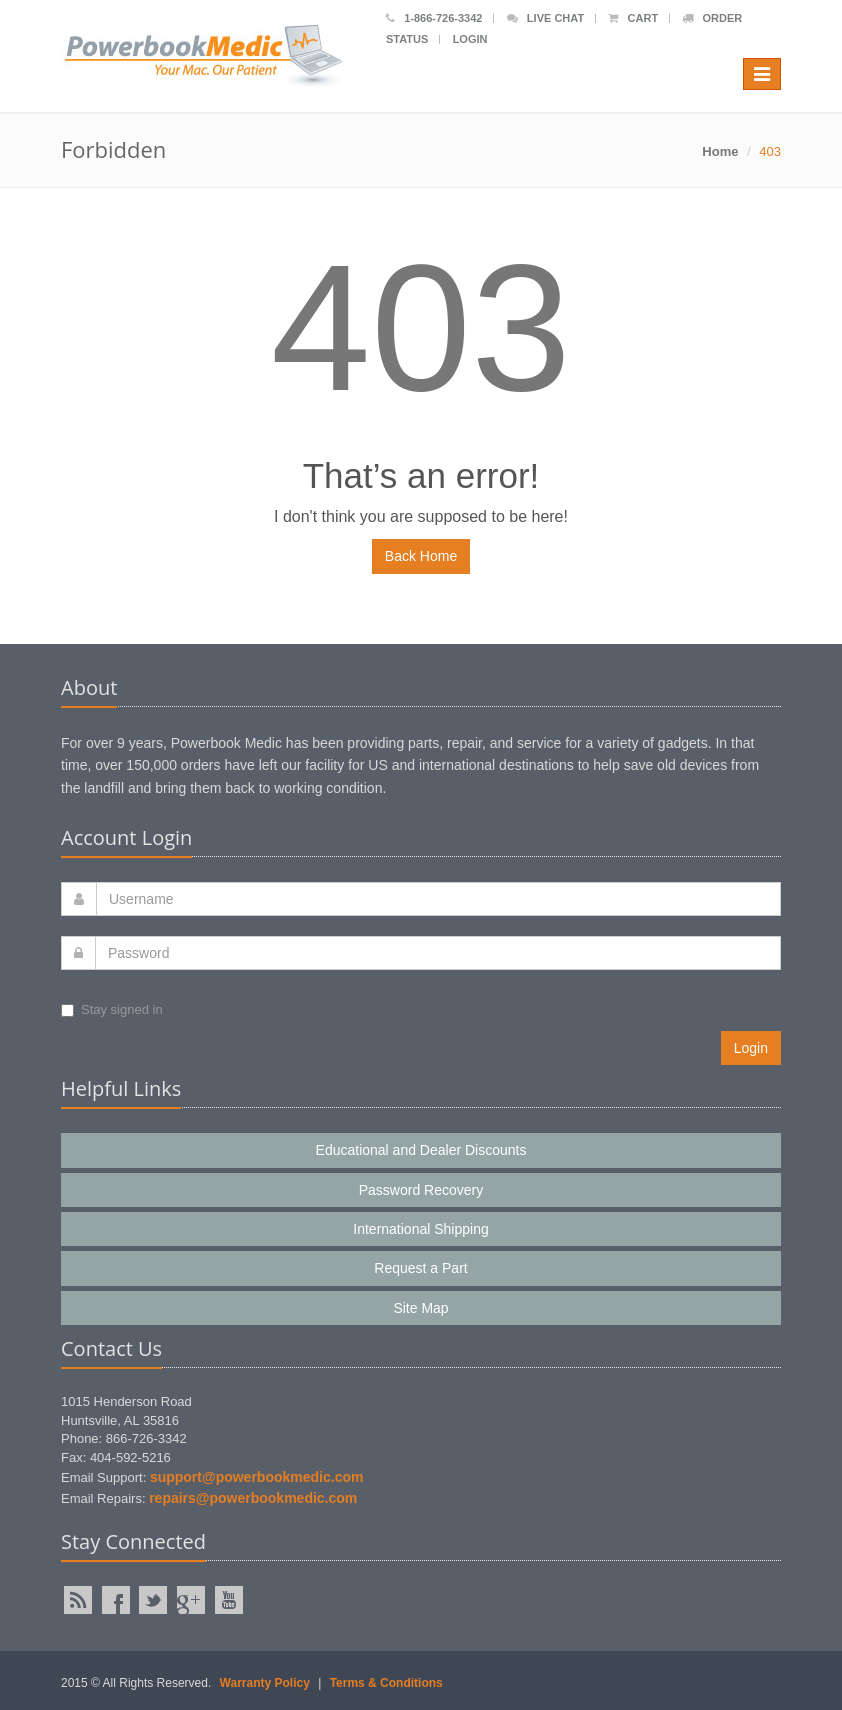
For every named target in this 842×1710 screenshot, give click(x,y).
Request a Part (420, 1268)
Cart (633, 18)
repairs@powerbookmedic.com (253, 1498)
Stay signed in (112, 1009)
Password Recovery (421, 1190)
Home (720, 151)
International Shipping (420, 1229)
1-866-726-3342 (434, 18)
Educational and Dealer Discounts (421, 1150)
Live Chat (545, 18)
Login (470, 39)
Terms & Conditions (386, 1683)
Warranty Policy (265, 1683)
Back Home (421, 556)
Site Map (420, 1308)
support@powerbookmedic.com (257, 1477)
